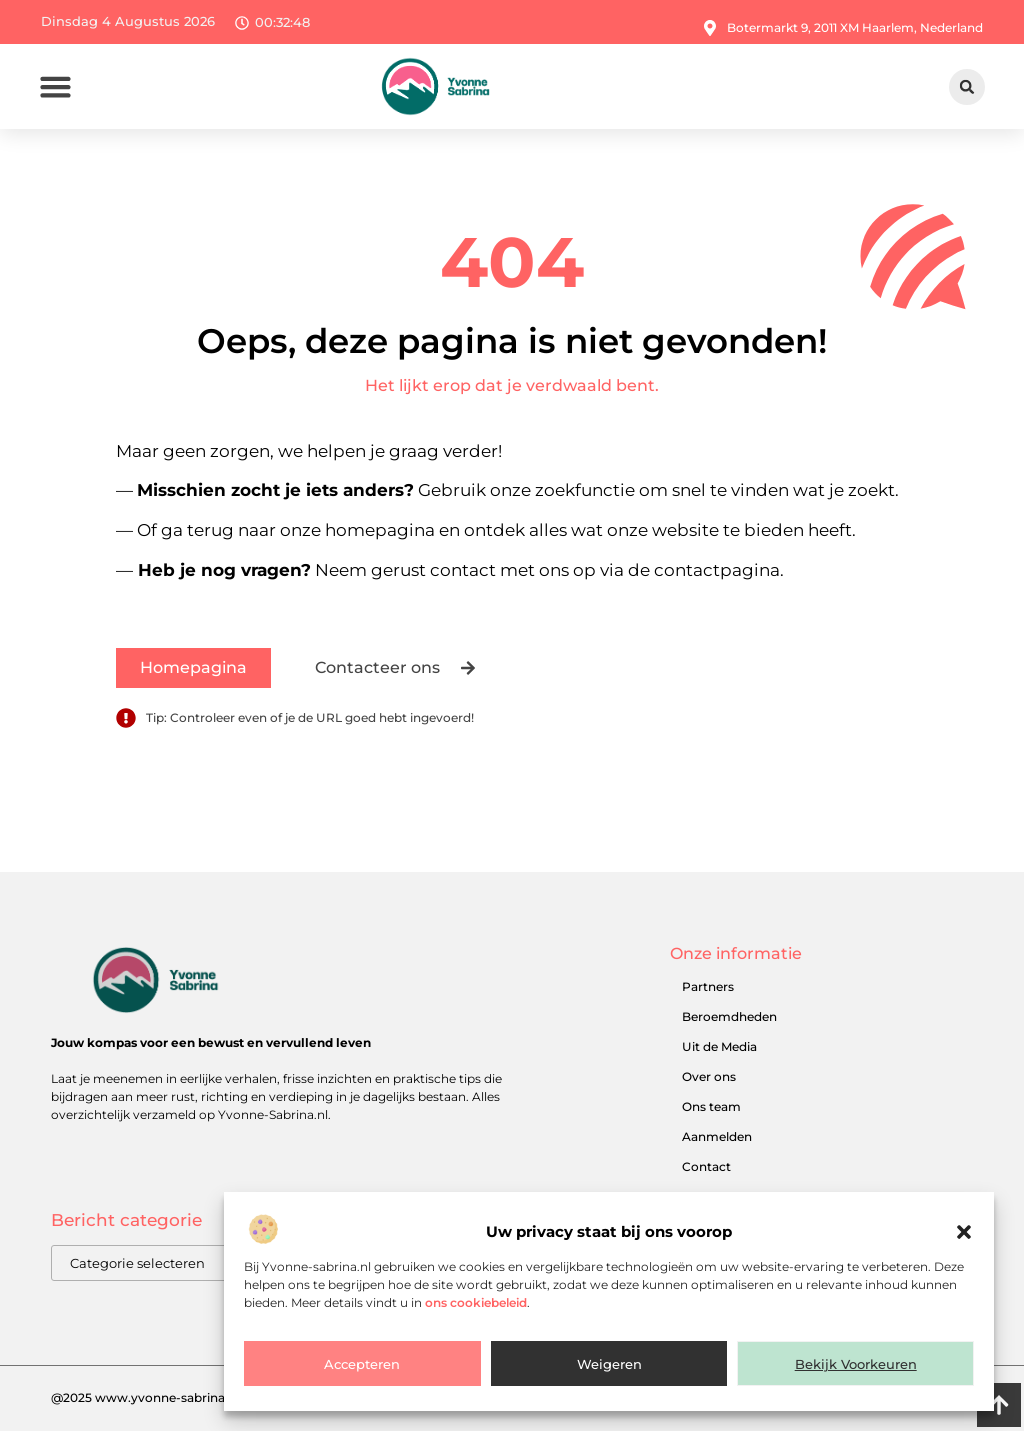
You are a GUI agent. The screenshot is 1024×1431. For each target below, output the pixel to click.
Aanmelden (717, 1136)
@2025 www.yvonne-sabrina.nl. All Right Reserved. (204, 1397)
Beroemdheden (729, 1016)
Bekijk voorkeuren (856, 1365)
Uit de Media (719, 1046)
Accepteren (362, 1365)
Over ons (709, 1076)
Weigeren (609, 1365)
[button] (964, 1234)
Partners (708, 986)
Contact (706, 1166)
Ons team (711, 1106)
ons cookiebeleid (476, 1303)
